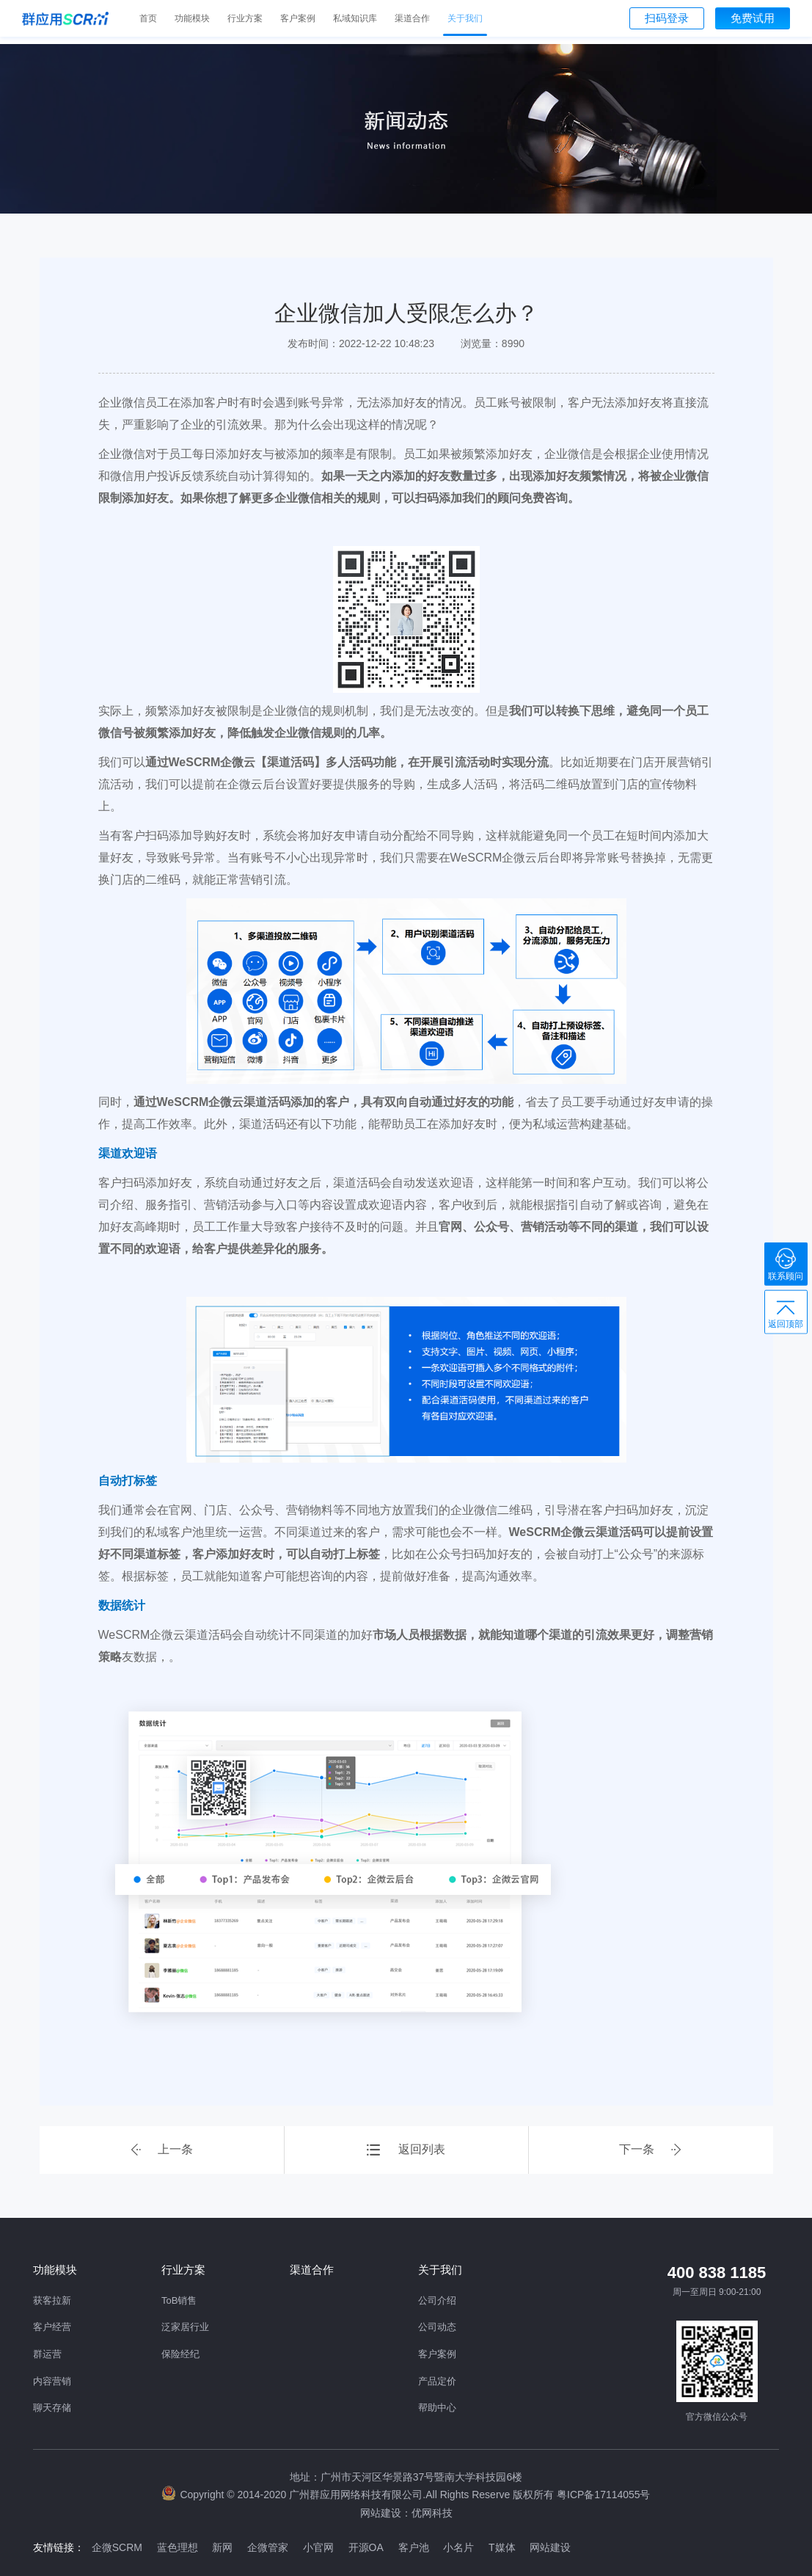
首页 (148, 18)
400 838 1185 (717, 2272)
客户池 (414, 2547)
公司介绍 (437, 2300)
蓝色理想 (177, 2547)
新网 (223, 2547)
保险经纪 (180, 2353)
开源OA (366, 2547)
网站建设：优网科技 (406, 2512)
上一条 (161, 2150)
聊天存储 (52, 2407)
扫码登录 (667, 18)
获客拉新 (52, 2300)
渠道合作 (412, 18)
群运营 (47, 2353)
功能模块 (192, 18)
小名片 (460, 2547)
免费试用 (753, 18)
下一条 (650, 2150)
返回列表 (406, 2150)
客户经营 (52, 2326)
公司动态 (437, 2326)
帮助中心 (437, 2407)
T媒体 (503, 2547)
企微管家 (268, 2547)
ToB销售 (179, 2300)
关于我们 (465, 18)
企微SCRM (117, 2547)
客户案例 (297, 18)
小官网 (319, 2547)
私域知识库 (355, 18)
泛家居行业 (185, 2326)
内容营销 (52, 2381)
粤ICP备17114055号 (604, 2494)
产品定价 (437, 2381)
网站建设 (552, 2547)
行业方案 (245, 18)
